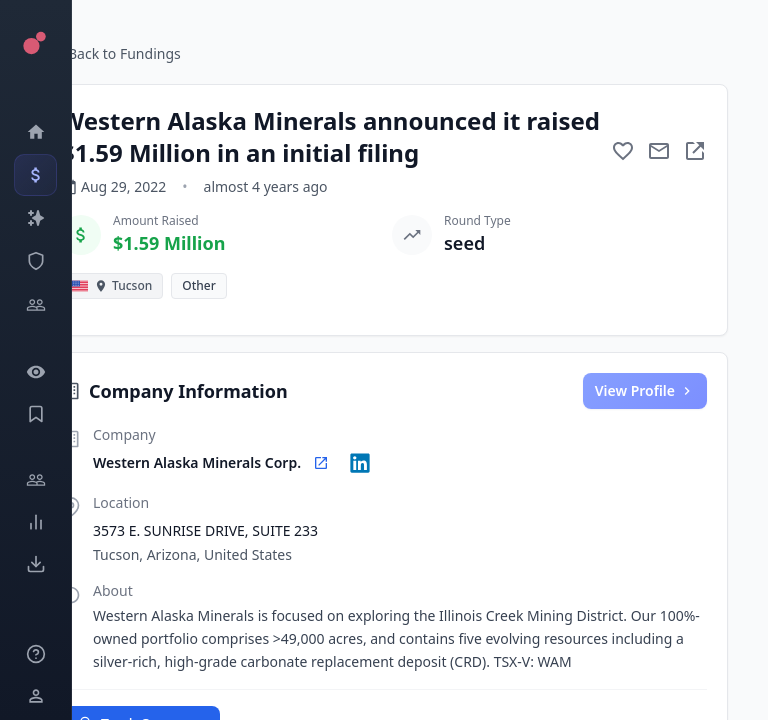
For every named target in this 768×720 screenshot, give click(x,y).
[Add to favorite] (623, 151)
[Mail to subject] (659, 151)
